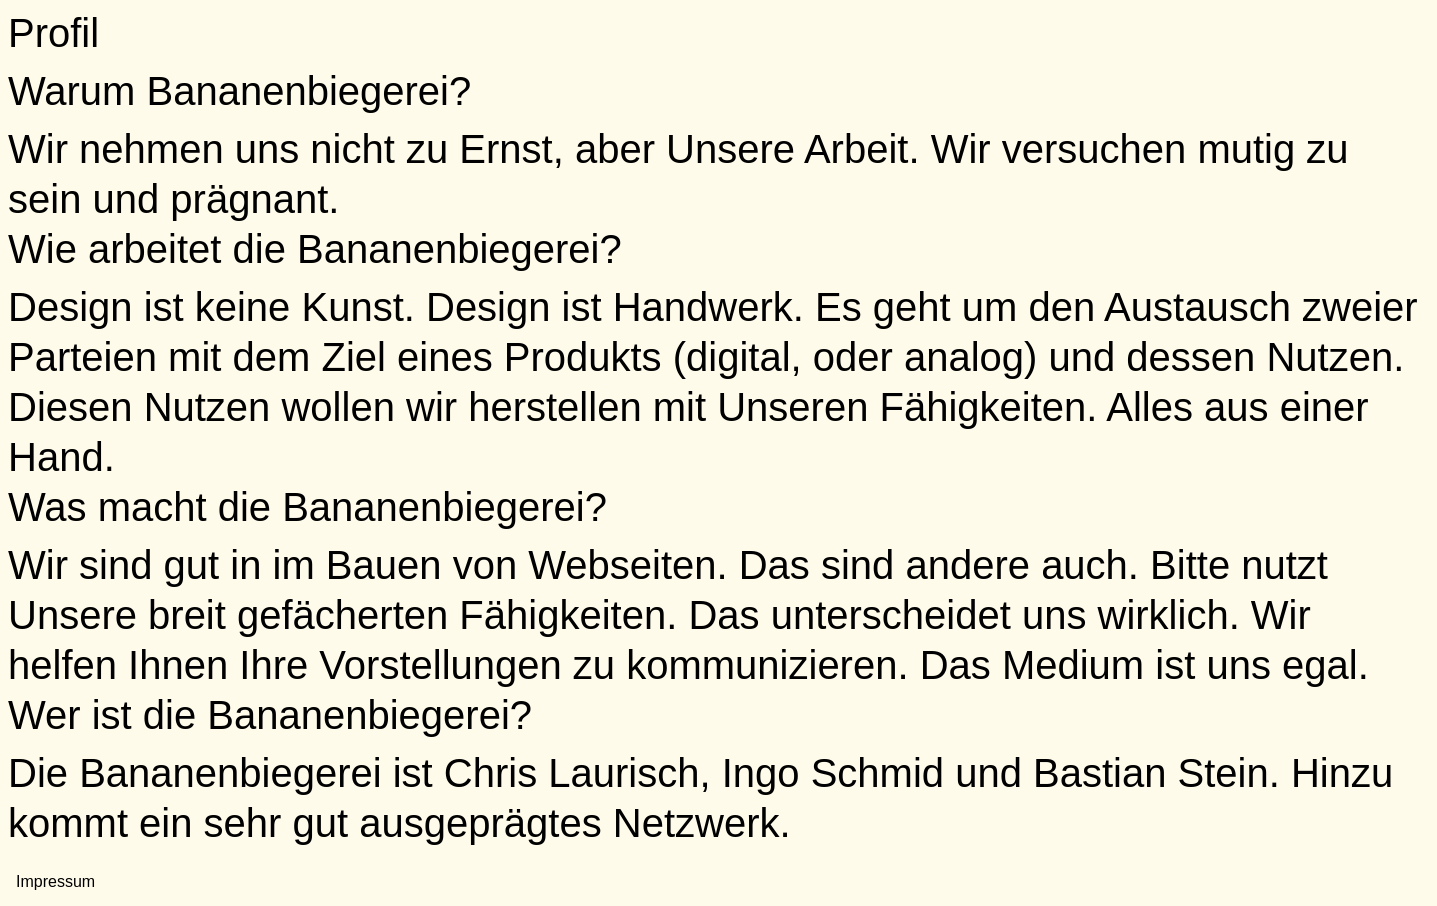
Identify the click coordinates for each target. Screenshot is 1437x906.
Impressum (55, 881)
